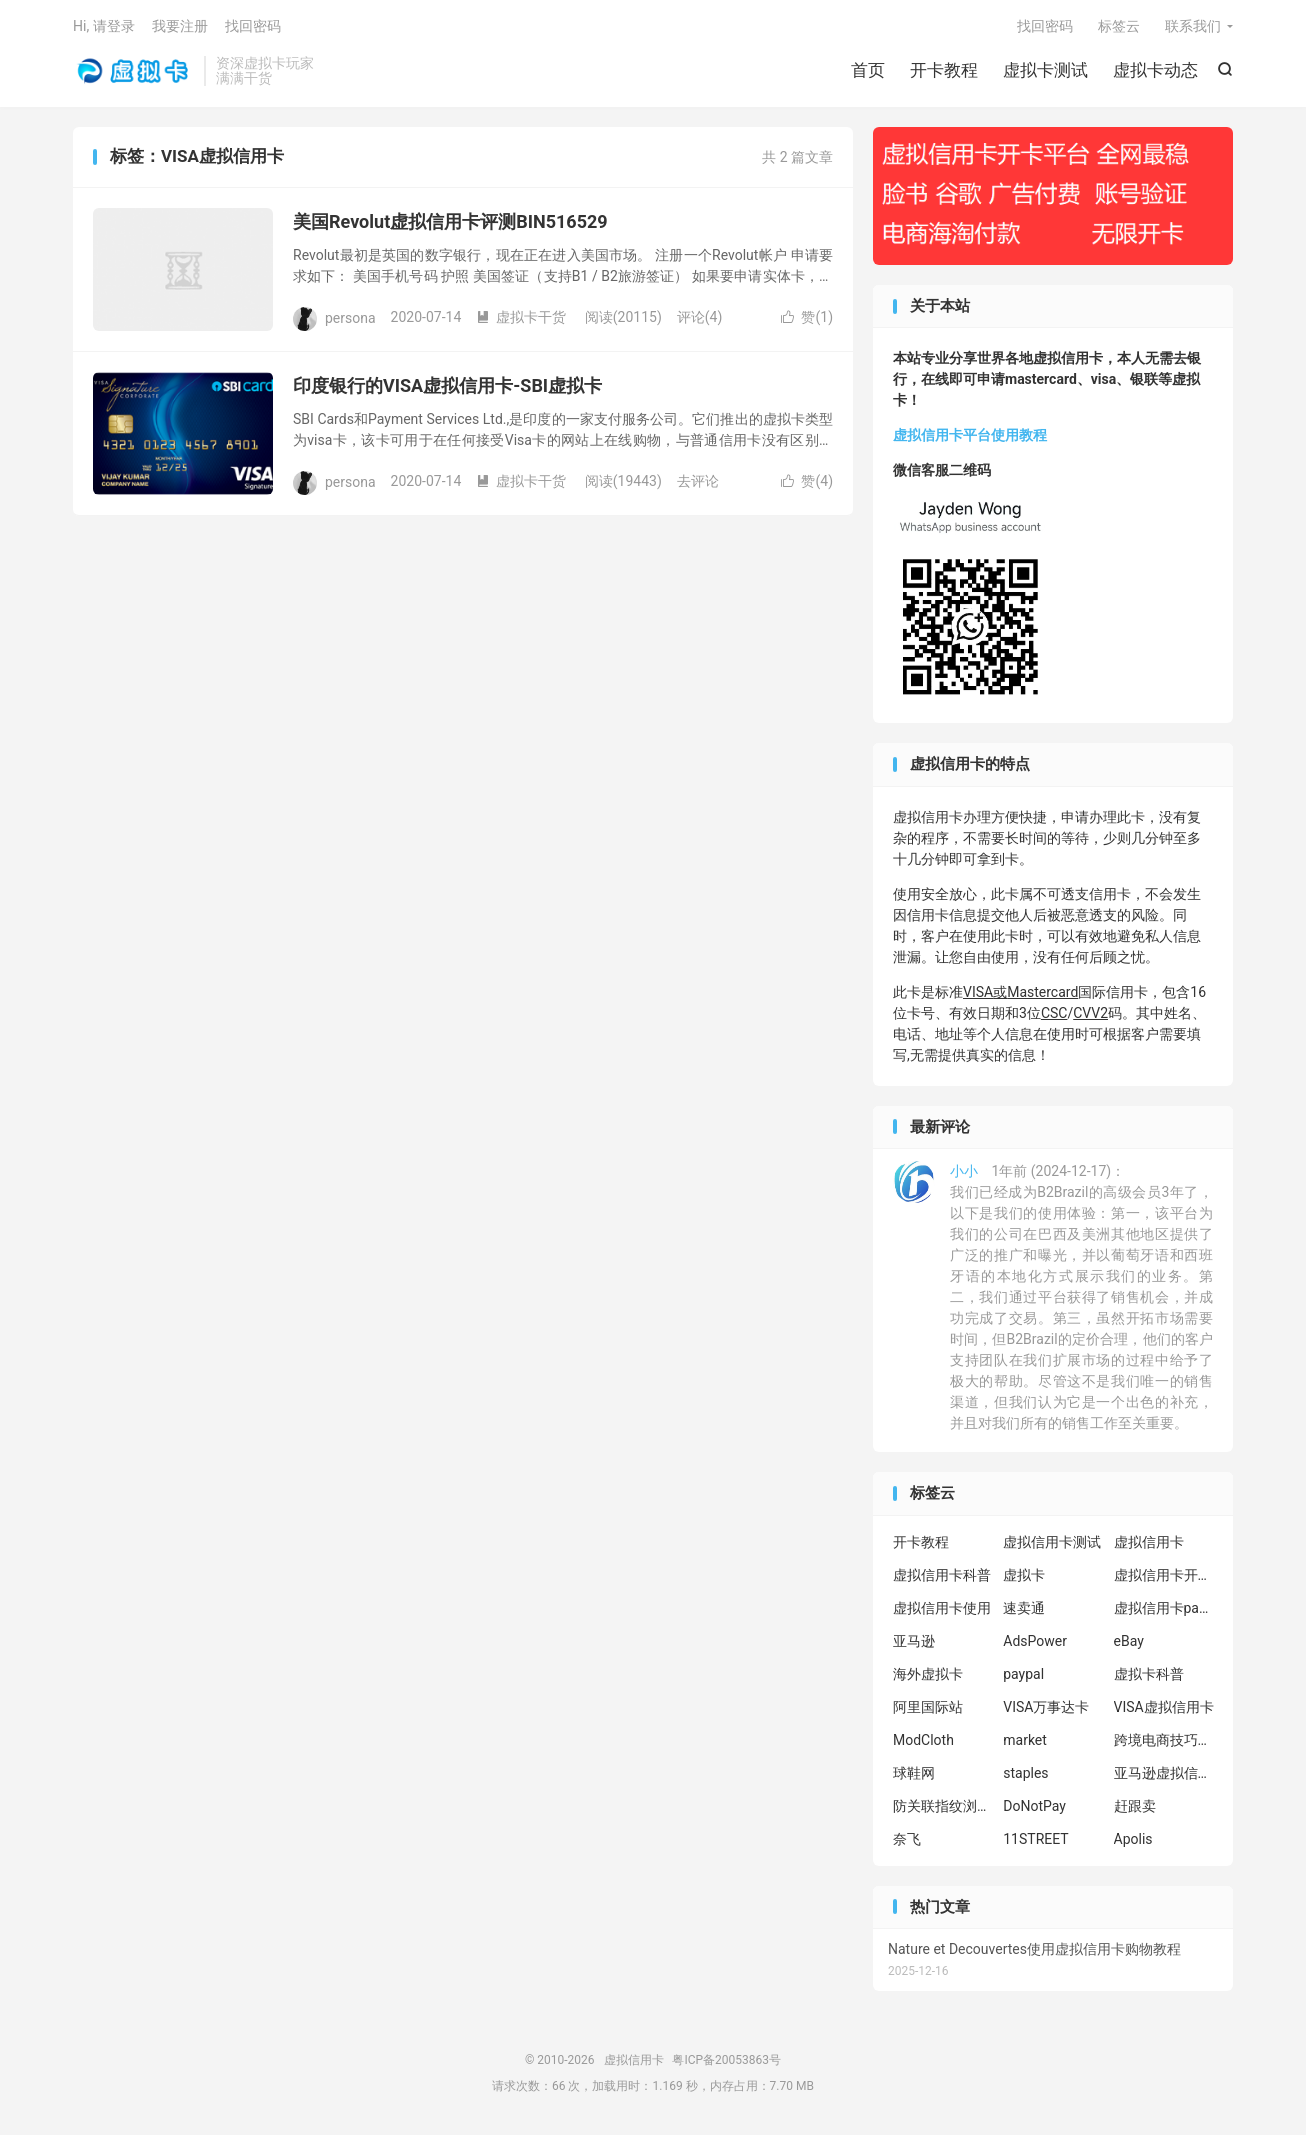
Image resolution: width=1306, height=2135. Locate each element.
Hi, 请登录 (104, 26)
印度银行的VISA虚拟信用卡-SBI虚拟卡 (447, 385)
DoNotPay (1034, 1806)
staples (1025, 1773)
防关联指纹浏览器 (943, 1806)
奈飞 (907, 1839)
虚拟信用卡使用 (942, 1608)
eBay (1129, 1641)
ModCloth (923, 1740)
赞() (807, 317)
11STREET (1035, 1839)
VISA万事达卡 (1046, 1707)
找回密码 (1045, 26)
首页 (868, 70)
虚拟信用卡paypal (1164, 1608)
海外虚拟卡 (928, 1674)
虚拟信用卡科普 (942, 1575)
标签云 (1119, 26)
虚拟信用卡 (133, 71)
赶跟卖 (1135, 1806)
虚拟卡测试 (1045, 70)
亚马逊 (914, 1641)
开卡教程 (944, 70)
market (1025, 1740)
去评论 (698, 481)
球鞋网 (914, 1773)
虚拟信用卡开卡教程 (1164, 1575)
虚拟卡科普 (1149, 1674)
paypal (1023, 1674)
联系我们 (1193, 26)
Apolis (1133, 1839)
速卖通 (1024, 1608)
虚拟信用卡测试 (1052, 1542)
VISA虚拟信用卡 (1164, 1707)
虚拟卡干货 (521, 317)
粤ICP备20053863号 (726, 2060)
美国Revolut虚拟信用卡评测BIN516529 (450, 221)
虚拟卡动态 (1155, 70)
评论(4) (700, 317)
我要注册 (180, 26)
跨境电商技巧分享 (1164, 1740)
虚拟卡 (1024, 1575)
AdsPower (1035, 1641)
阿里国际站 (928, 1707)
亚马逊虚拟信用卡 (1164, 1773)
